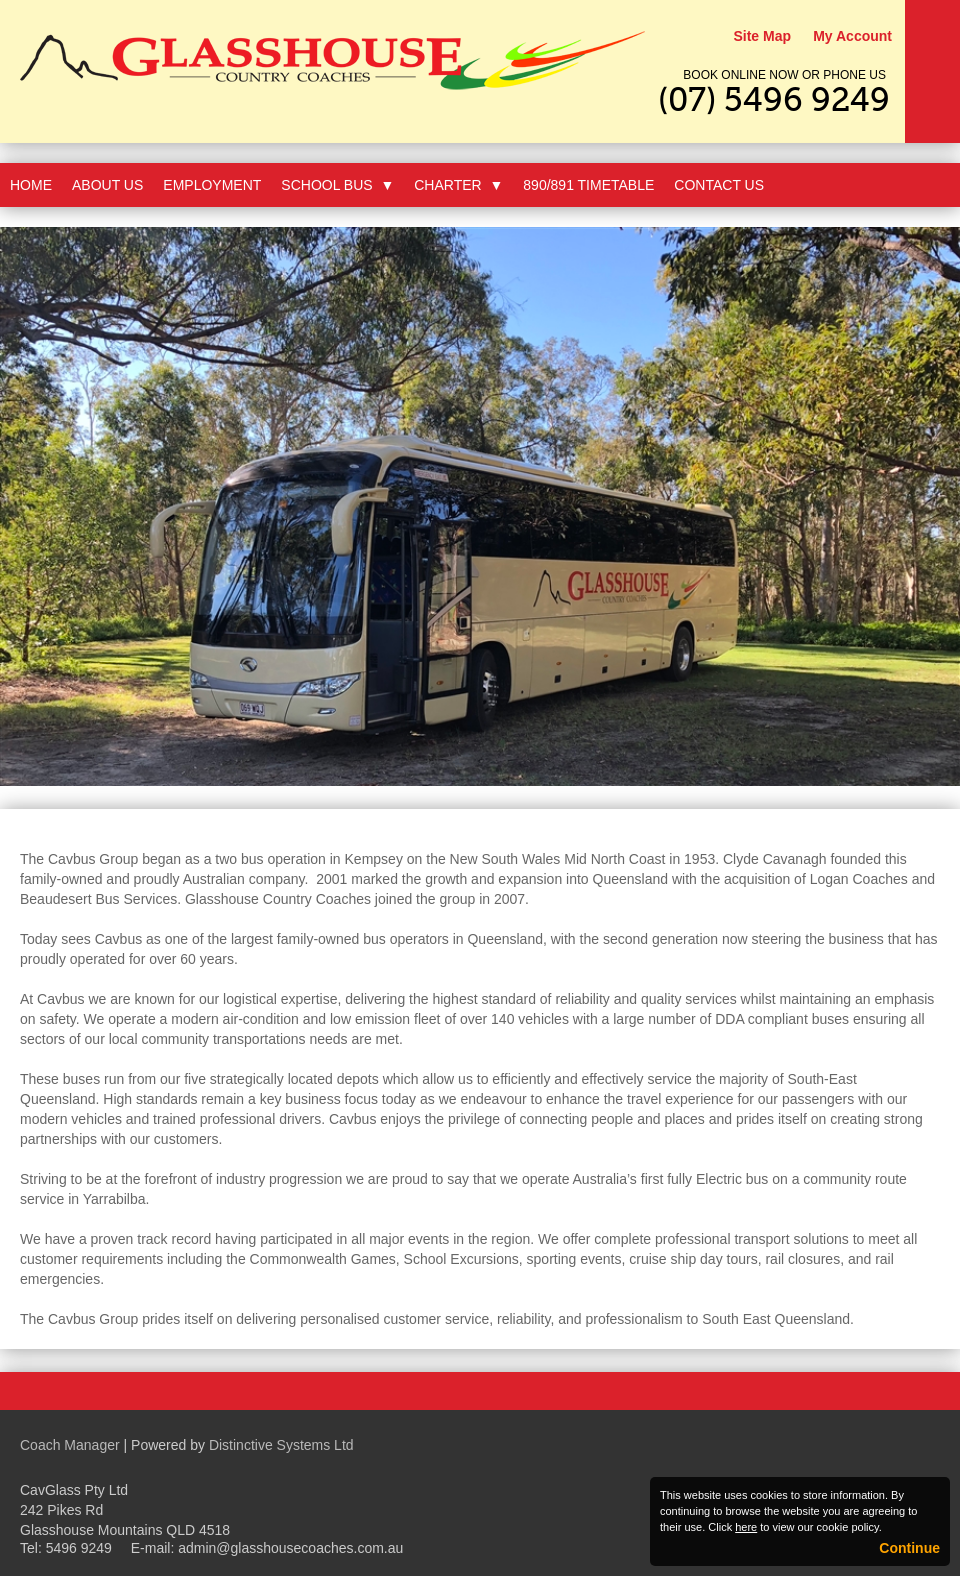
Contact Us (719, 185)
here (746, 1527)
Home (31, 185)
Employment (212, 185)
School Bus (337, 185)
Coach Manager (70, 1445)
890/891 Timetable (588, 185)
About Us (107, 185)
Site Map (762, 36)
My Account (852, 36)
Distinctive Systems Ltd (281, 1445)
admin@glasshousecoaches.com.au (290, 1548)
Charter (458, 185)
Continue (909, 1548)
